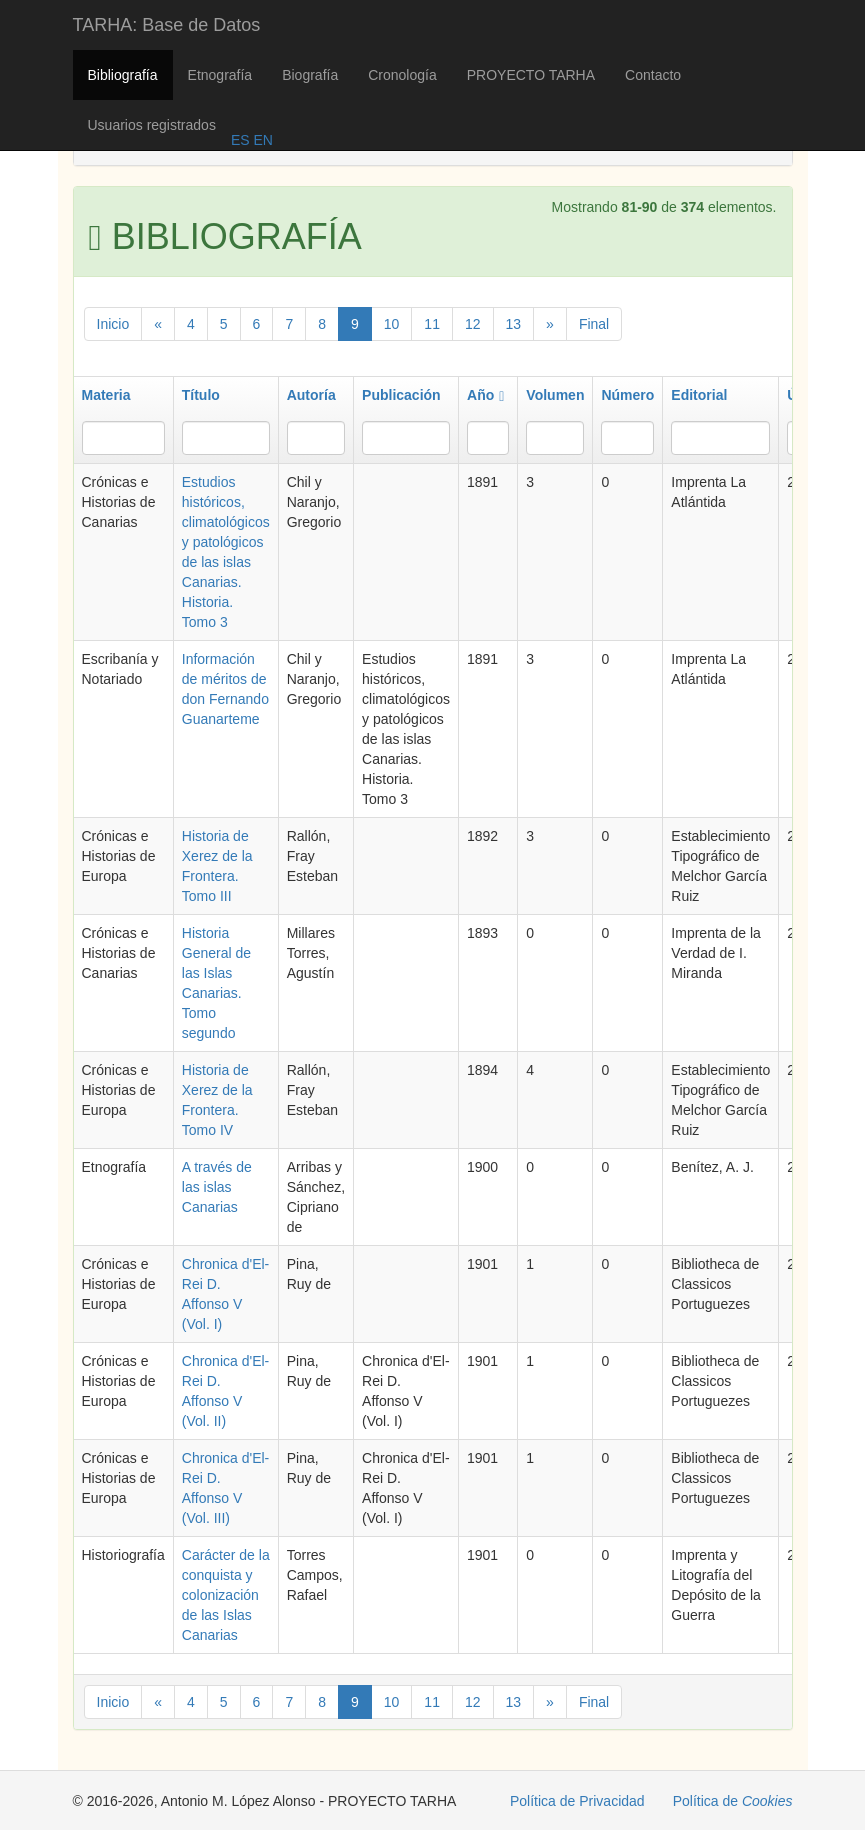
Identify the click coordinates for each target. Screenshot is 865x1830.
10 (392, 324)
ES (240, 140)
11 (432, 324)
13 (514, 324)
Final (594, 324)
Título (201, 395)
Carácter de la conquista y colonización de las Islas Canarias (226, 1595)
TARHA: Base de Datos (167, 25)
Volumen (555, 395)
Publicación (401, 395)
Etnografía (220, 75)
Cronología (402, 75)
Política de (733, 1801)
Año (485, 395)
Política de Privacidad (577, 1801)
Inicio (113, 324)
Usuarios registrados (152, 125)
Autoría (311, 395)
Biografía (310, 75)
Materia (106, 395)
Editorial (699, 395)
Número (627, 395)
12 (473, 324)
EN (261, 140)
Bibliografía (123, 75)
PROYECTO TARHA (531, 75)
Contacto (653, 75)
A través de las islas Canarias (217, 1187)
